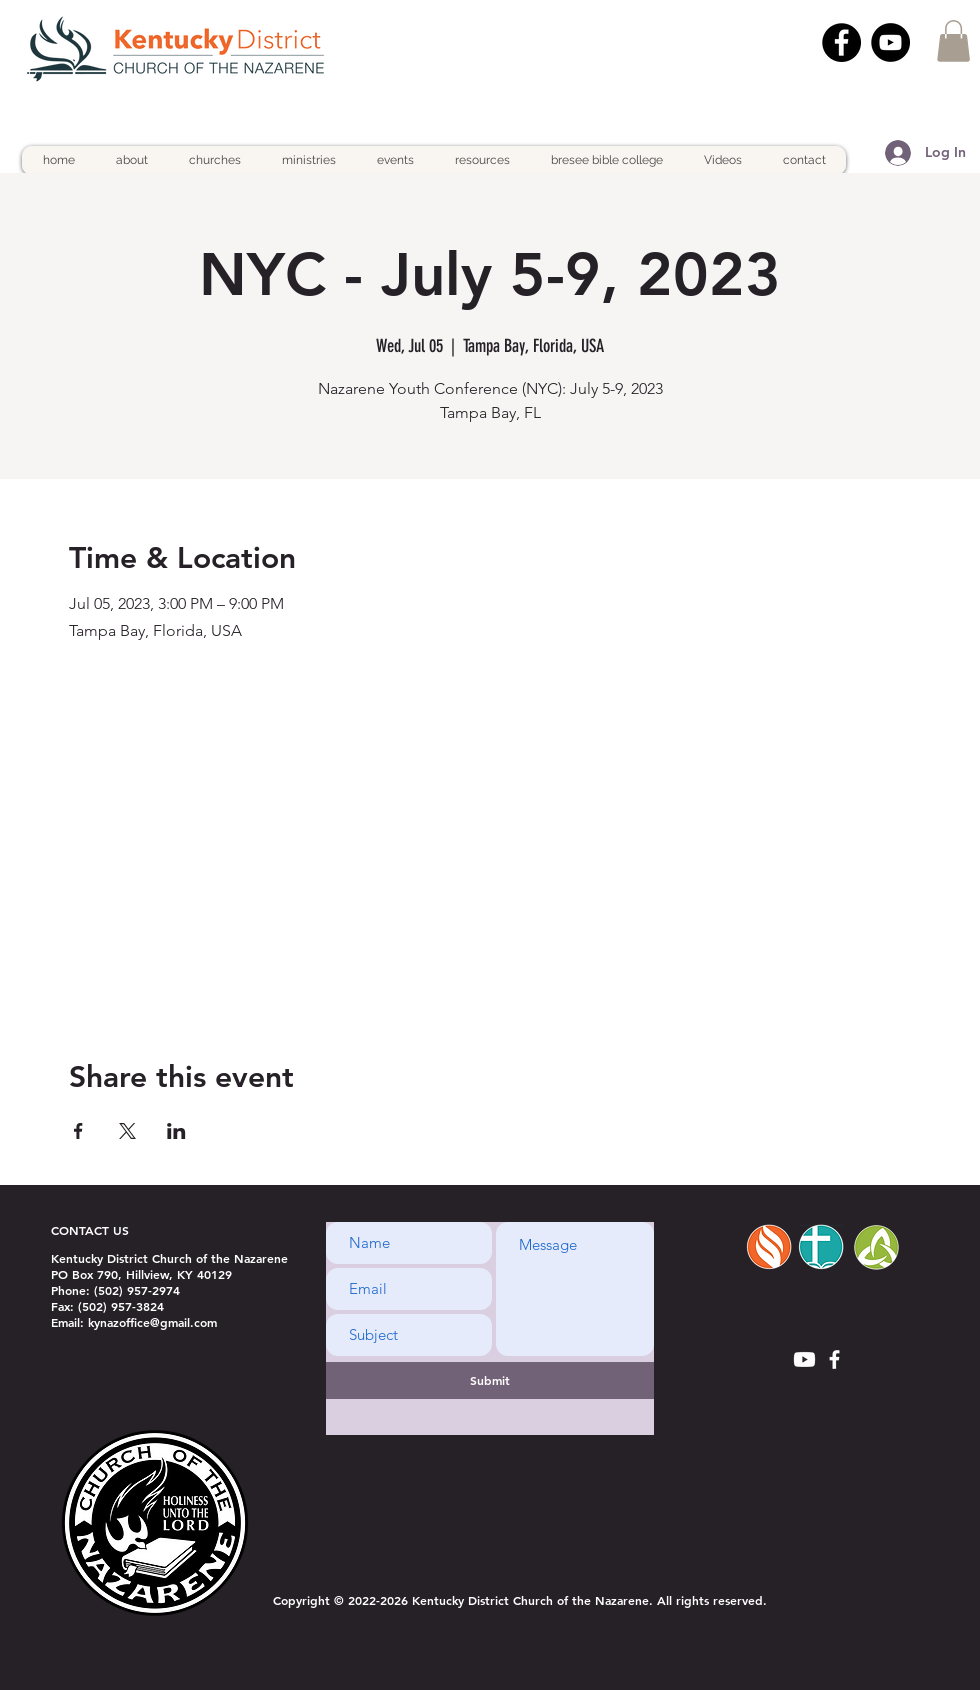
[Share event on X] (127, 1131)
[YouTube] (890, 42)
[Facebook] (841, 42)
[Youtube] (804, 1359)
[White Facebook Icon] (834, 1359)
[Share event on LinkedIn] (176, 1131)
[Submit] (490, 1380)
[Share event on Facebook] (78, 1131)
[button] (953, 41)
